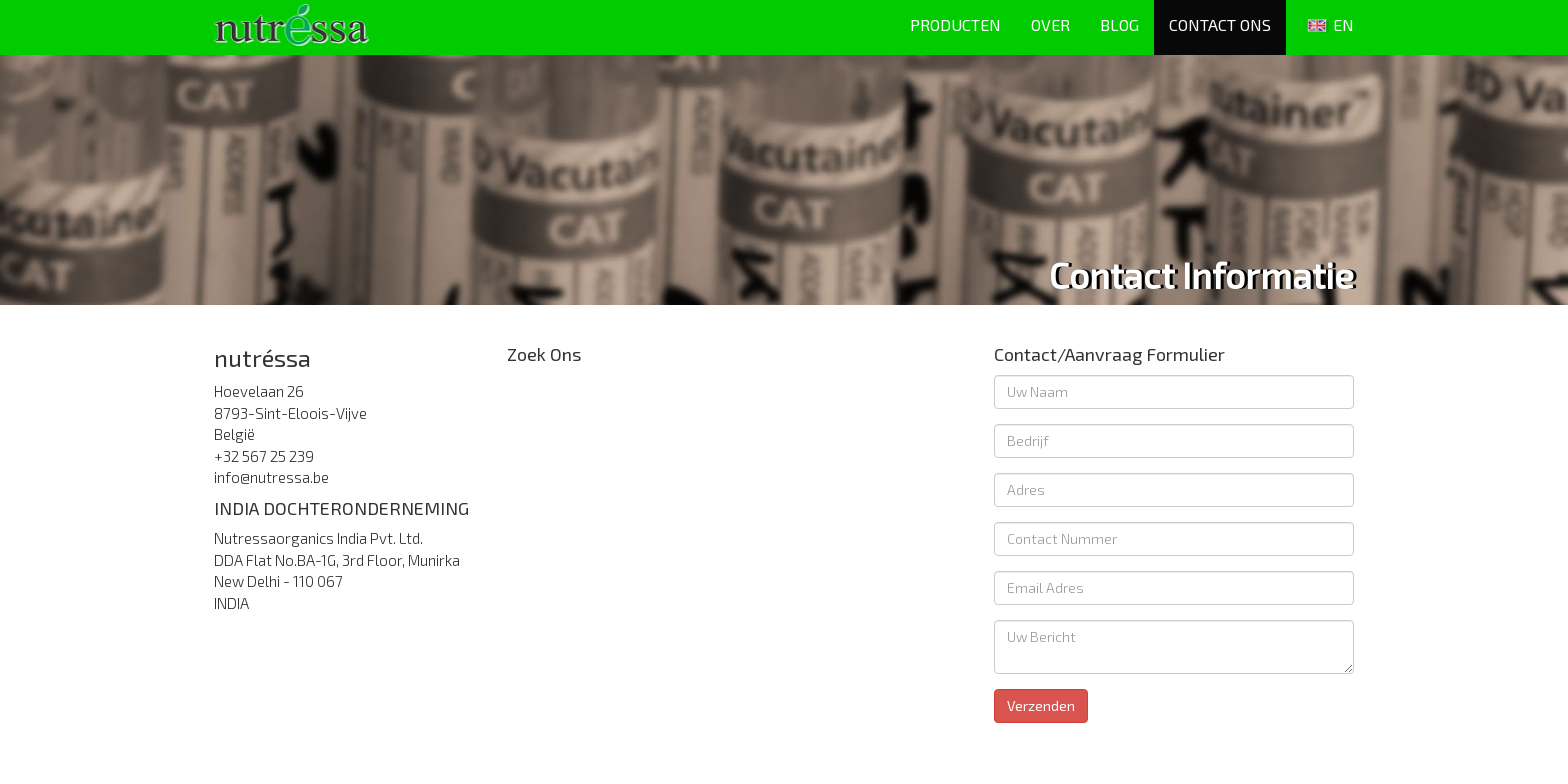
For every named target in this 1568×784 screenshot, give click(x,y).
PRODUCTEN (955, 24)
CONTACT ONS (1220, 24)
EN (1327, 27)
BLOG (1119, 24)
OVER (1050, 24)
